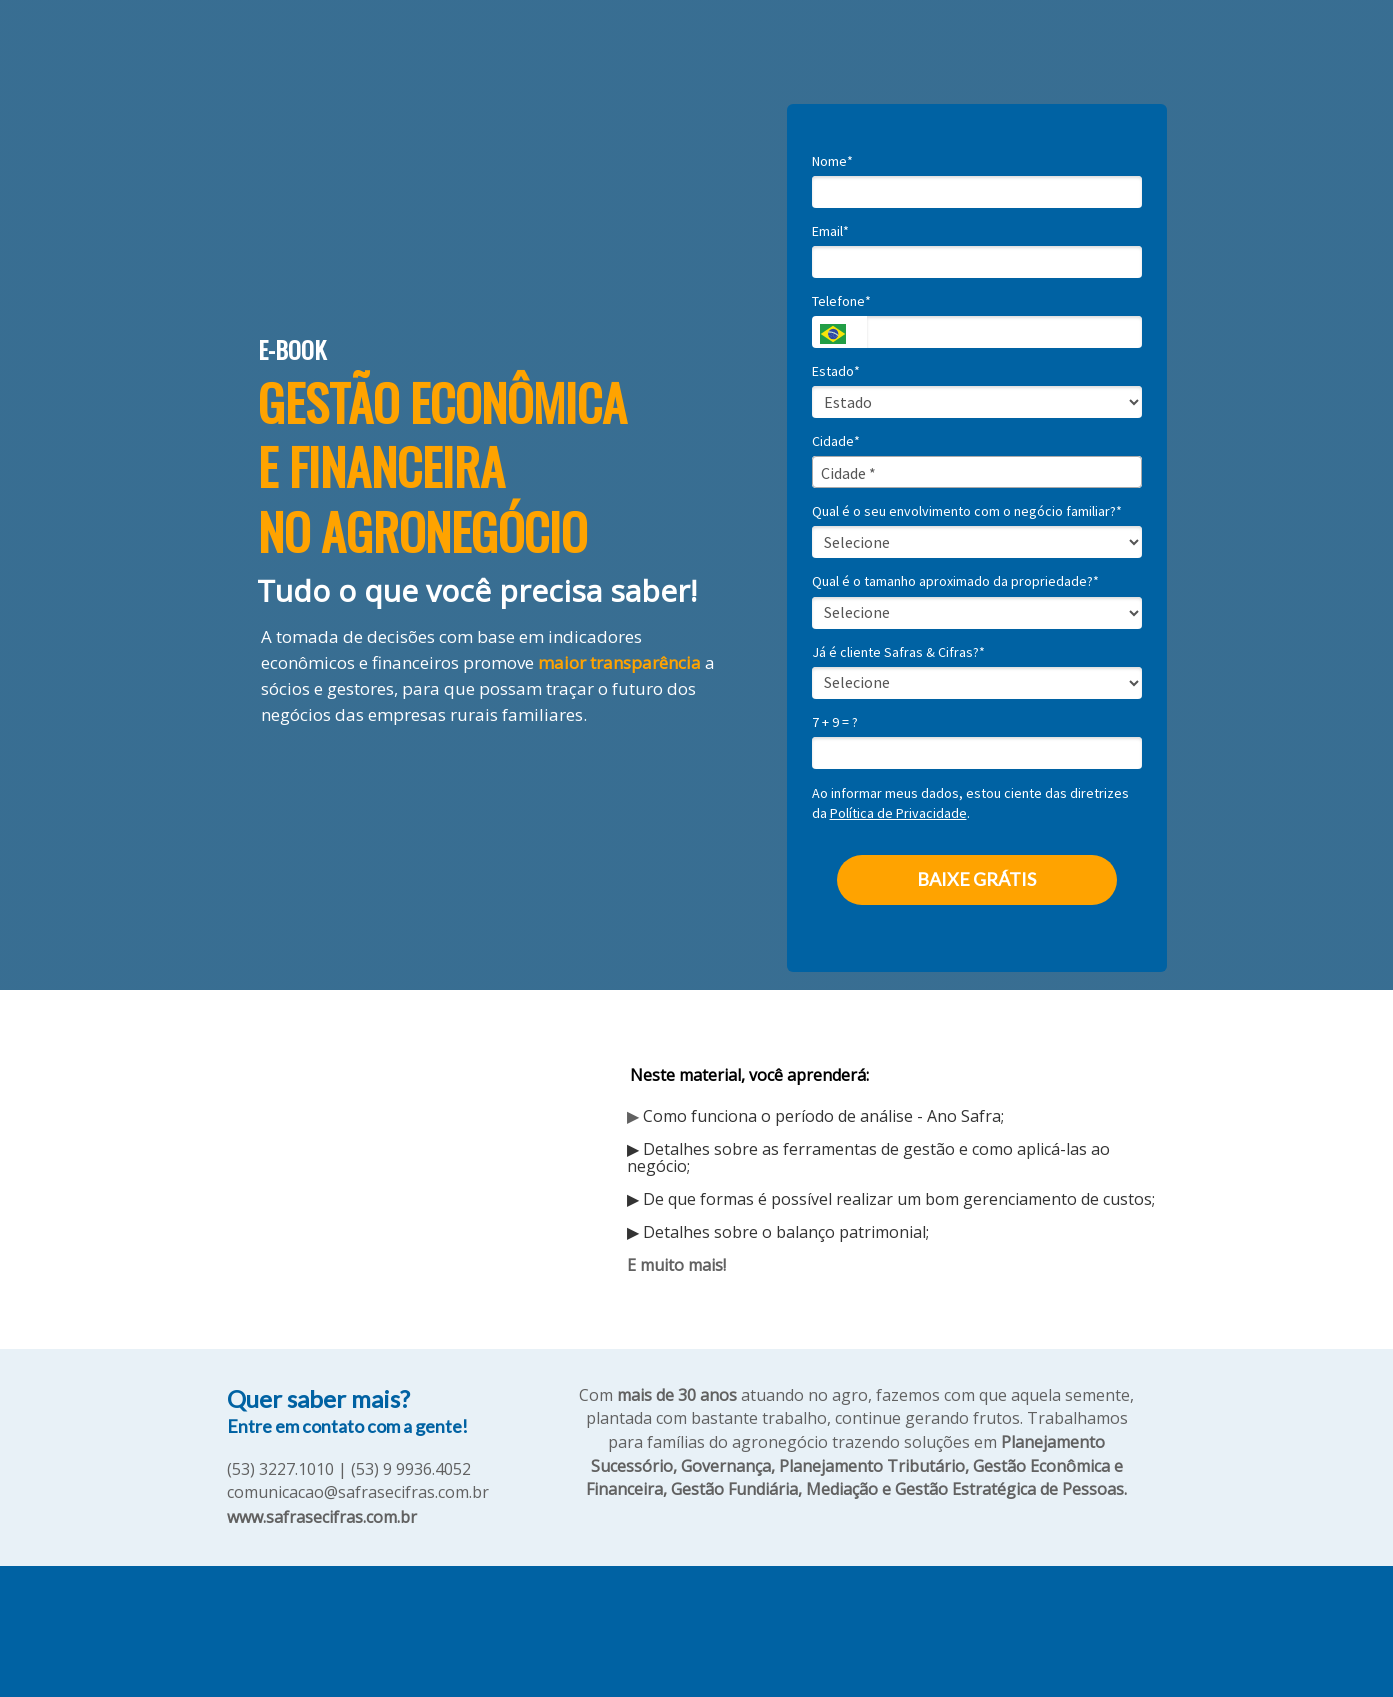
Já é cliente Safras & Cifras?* (898, 652)
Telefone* (841, 301)
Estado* (836, 371)
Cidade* (836, 441)
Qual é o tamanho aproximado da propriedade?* (955, 581)
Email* (830, 231)
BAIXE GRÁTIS (976, 879)
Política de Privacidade (898, 813)
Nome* (832, 161)
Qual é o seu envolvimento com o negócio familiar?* (967, 511)
